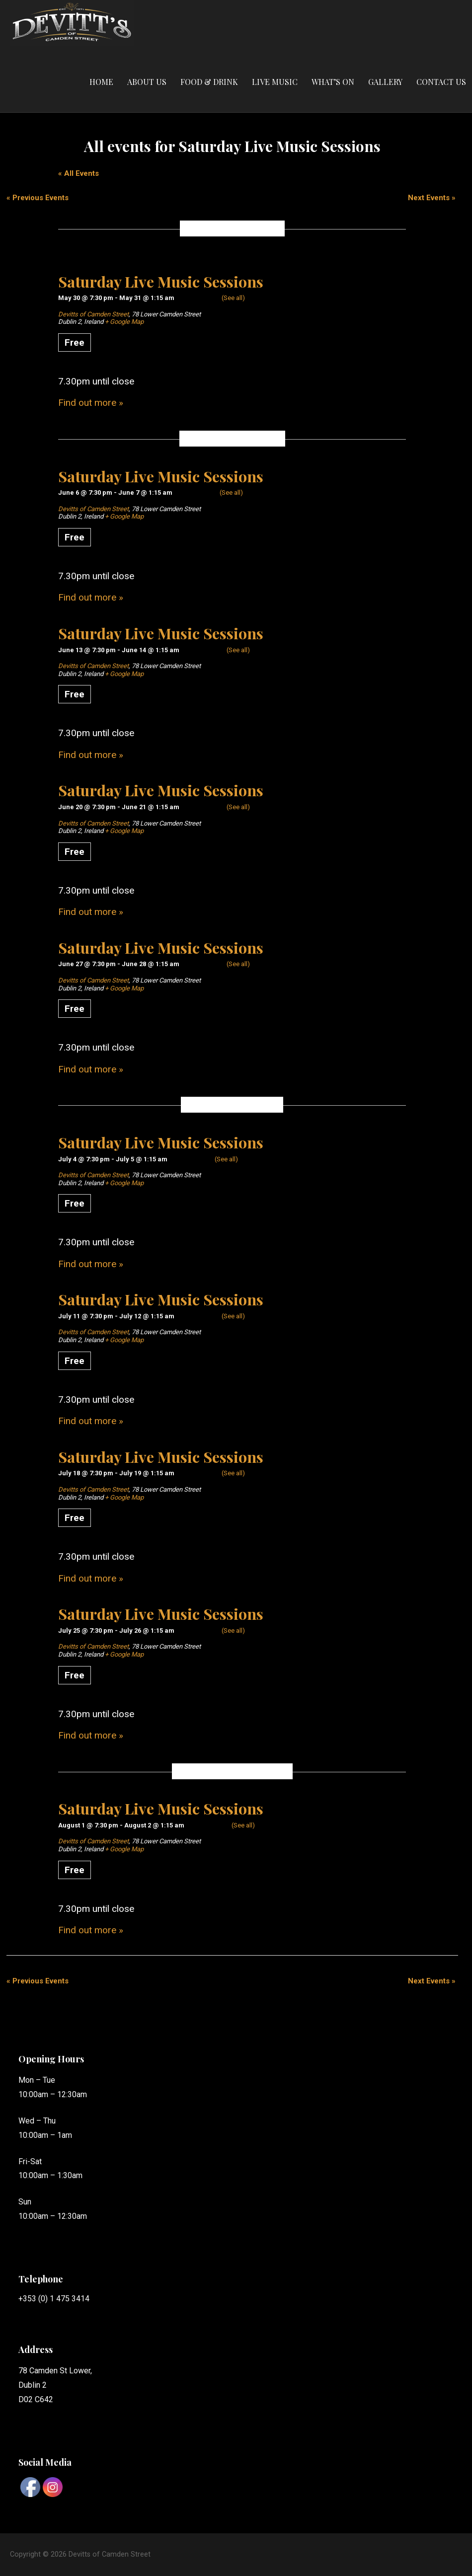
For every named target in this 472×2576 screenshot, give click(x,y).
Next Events (432, 197)
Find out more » (90, 402)
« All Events (78, 173)
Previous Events (37, 197)
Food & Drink (209, 81)
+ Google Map (124, 321)
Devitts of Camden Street (93, 314)
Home (101, 81)
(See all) (233, 298)
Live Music (275, 81)
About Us (146, 81)
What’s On (333, 81)
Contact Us (441, 81)
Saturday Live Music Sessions (160, 281)
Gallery (385, 81)
